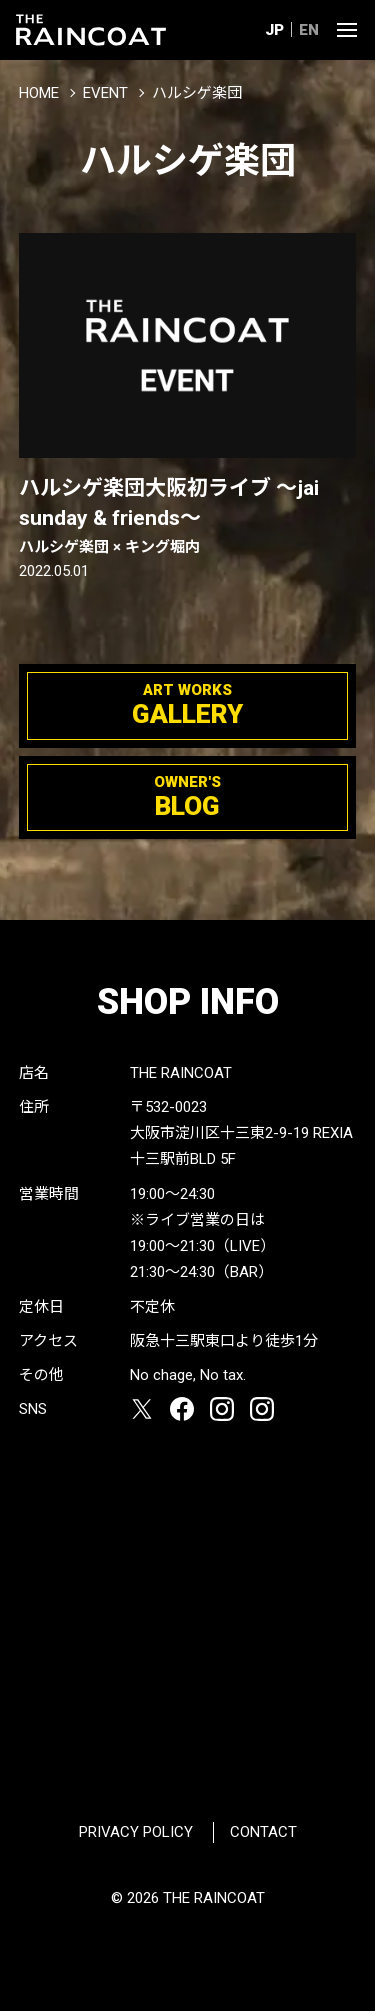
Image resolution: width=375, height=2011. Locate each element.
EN (309, 30)
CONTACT (263, 1832)
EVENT (105, 93)
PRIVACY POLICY (136, 1832)
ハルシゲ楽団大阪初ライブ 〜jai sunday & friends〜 (188, 517)
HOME (39, 93)
